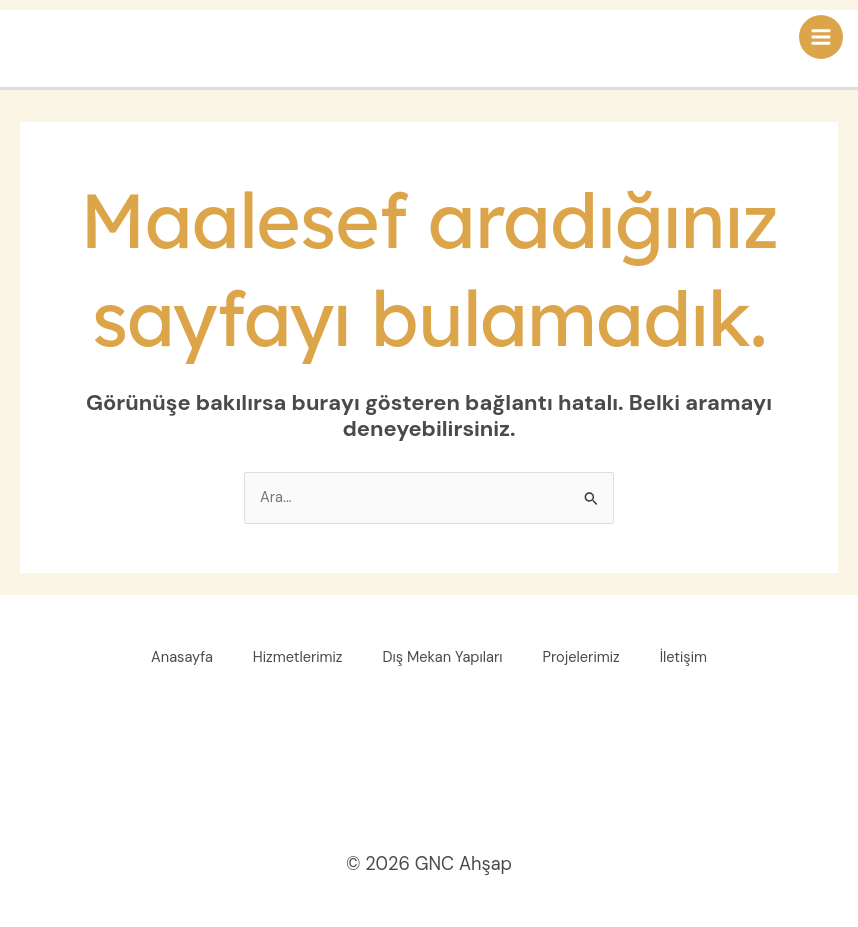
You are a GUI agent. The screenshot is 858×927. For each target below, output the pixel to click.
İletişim (683, 657)
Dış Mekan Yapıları (443, 657)
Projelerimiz (581, 657)
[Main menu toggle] (821, 37)
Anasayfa (182, 657)
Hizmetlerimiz (298, 657)
